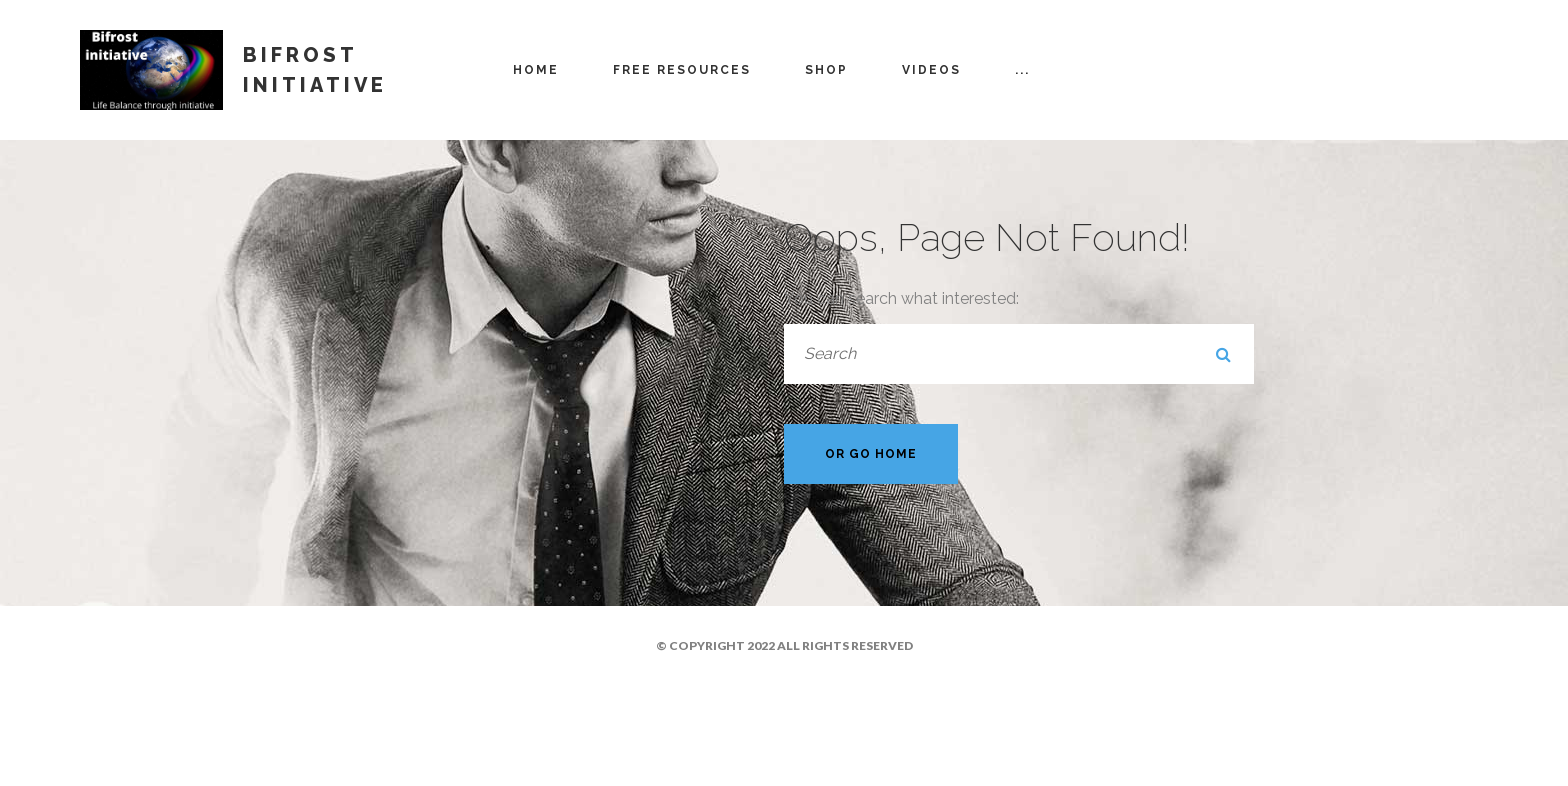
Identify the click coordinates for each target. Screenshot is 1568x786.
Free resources (682, 70)
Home (536, 70)
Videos (931, 70)
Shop (826, 70)
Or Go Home (871, 454)
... (1022, 70)
